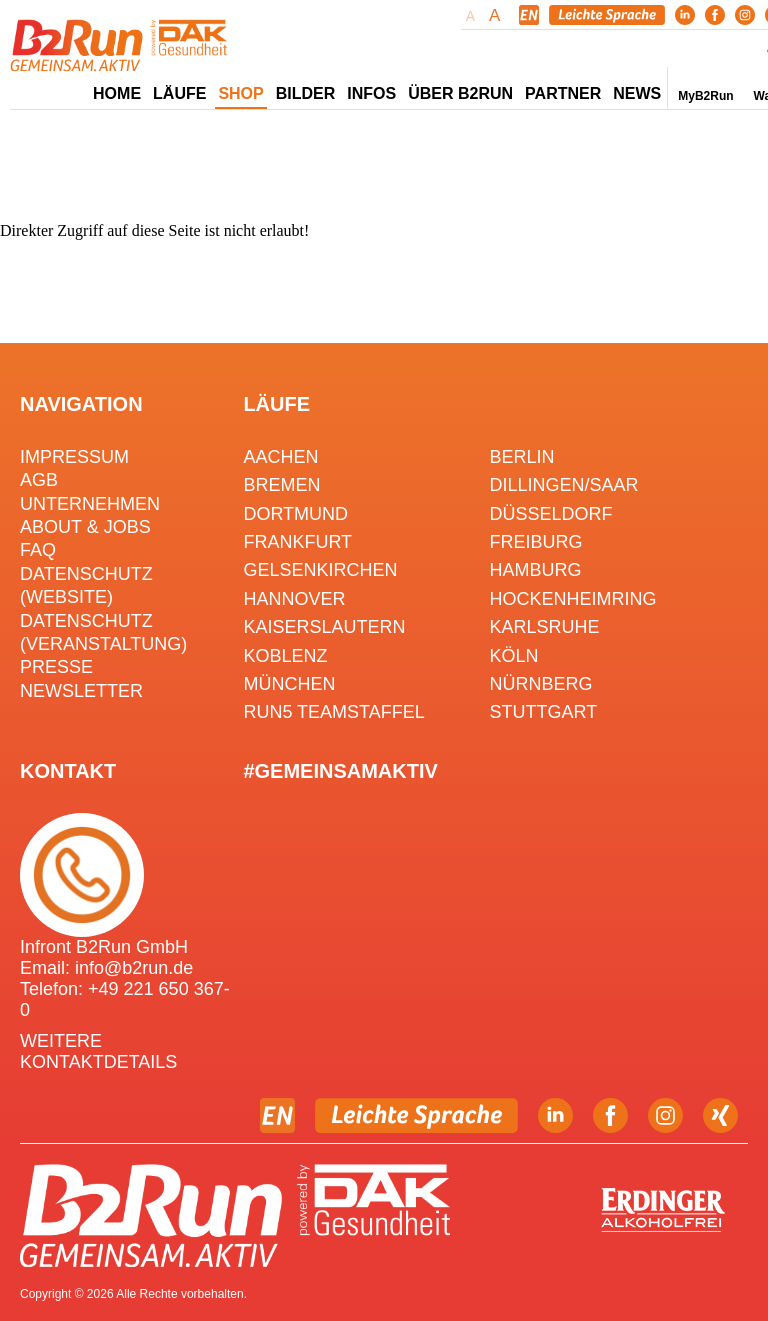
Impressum (74, 457)
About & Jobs (85, 527)
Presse (56, 667)
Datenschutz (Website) (86, 585)
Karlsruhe (545, 627)
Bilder (306, 93)
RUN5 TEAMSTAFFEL (333, 712)
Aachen (280, 457)
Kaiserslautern (324, 627)
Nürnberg (541, 684)
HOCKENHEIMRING (573, 599)
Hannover (294, 599)
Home (117, 93)
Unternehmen (90, 504)
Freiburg (536, 542)
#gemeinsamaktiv (340, 771)
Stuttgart (544, 712)
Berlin (522, 457)
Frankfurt (297, 542)
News (637, 93)
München (289, 684)
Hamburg (536, 570)
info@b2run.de (134, 968)
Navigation (81, 404)
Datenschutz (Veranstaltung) (103, 632)
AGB (39, 480)
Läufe (276, 404)
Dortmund (295, 514)
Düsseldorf (551, 514)
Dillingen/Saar (564, 485)
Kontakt (68, 771)
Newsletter (81, 691)
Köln (514, 656)
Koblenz (285, 656)
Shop (240, 93)
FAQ (38, 550)
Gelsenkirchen (320, 570)
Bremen (281, 485)
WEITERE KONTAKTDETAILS (98, 1051)
